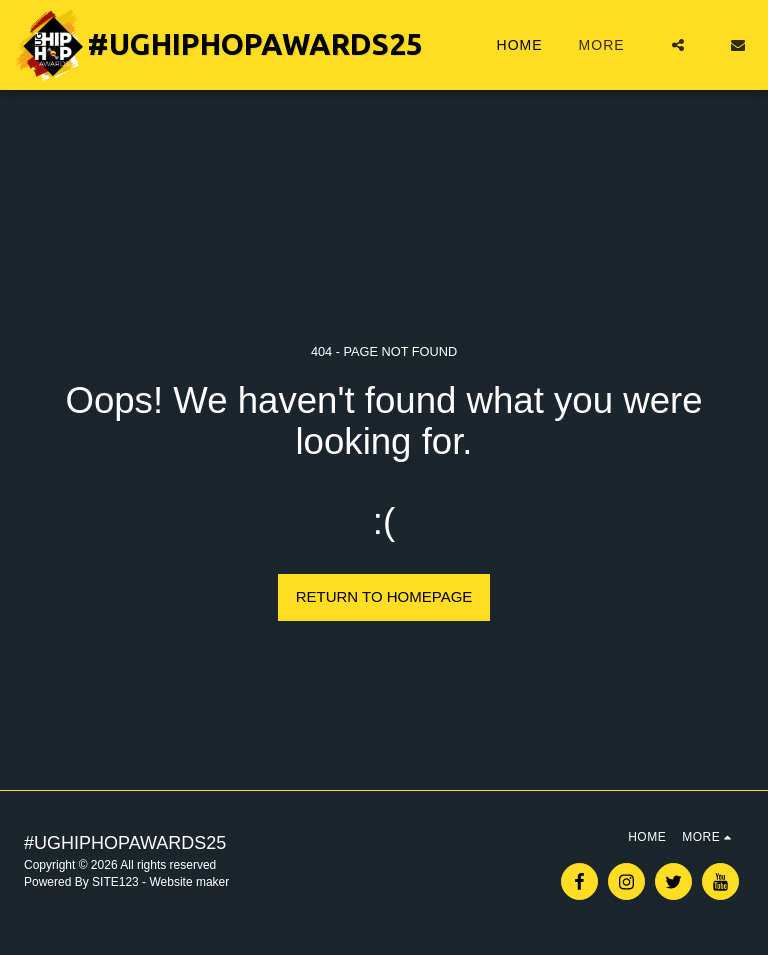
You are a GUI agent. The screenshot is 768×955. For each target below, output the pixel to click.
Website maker (189, 882)
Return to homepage (384, 596)
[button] (678, 45)
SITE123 (115, 882)
